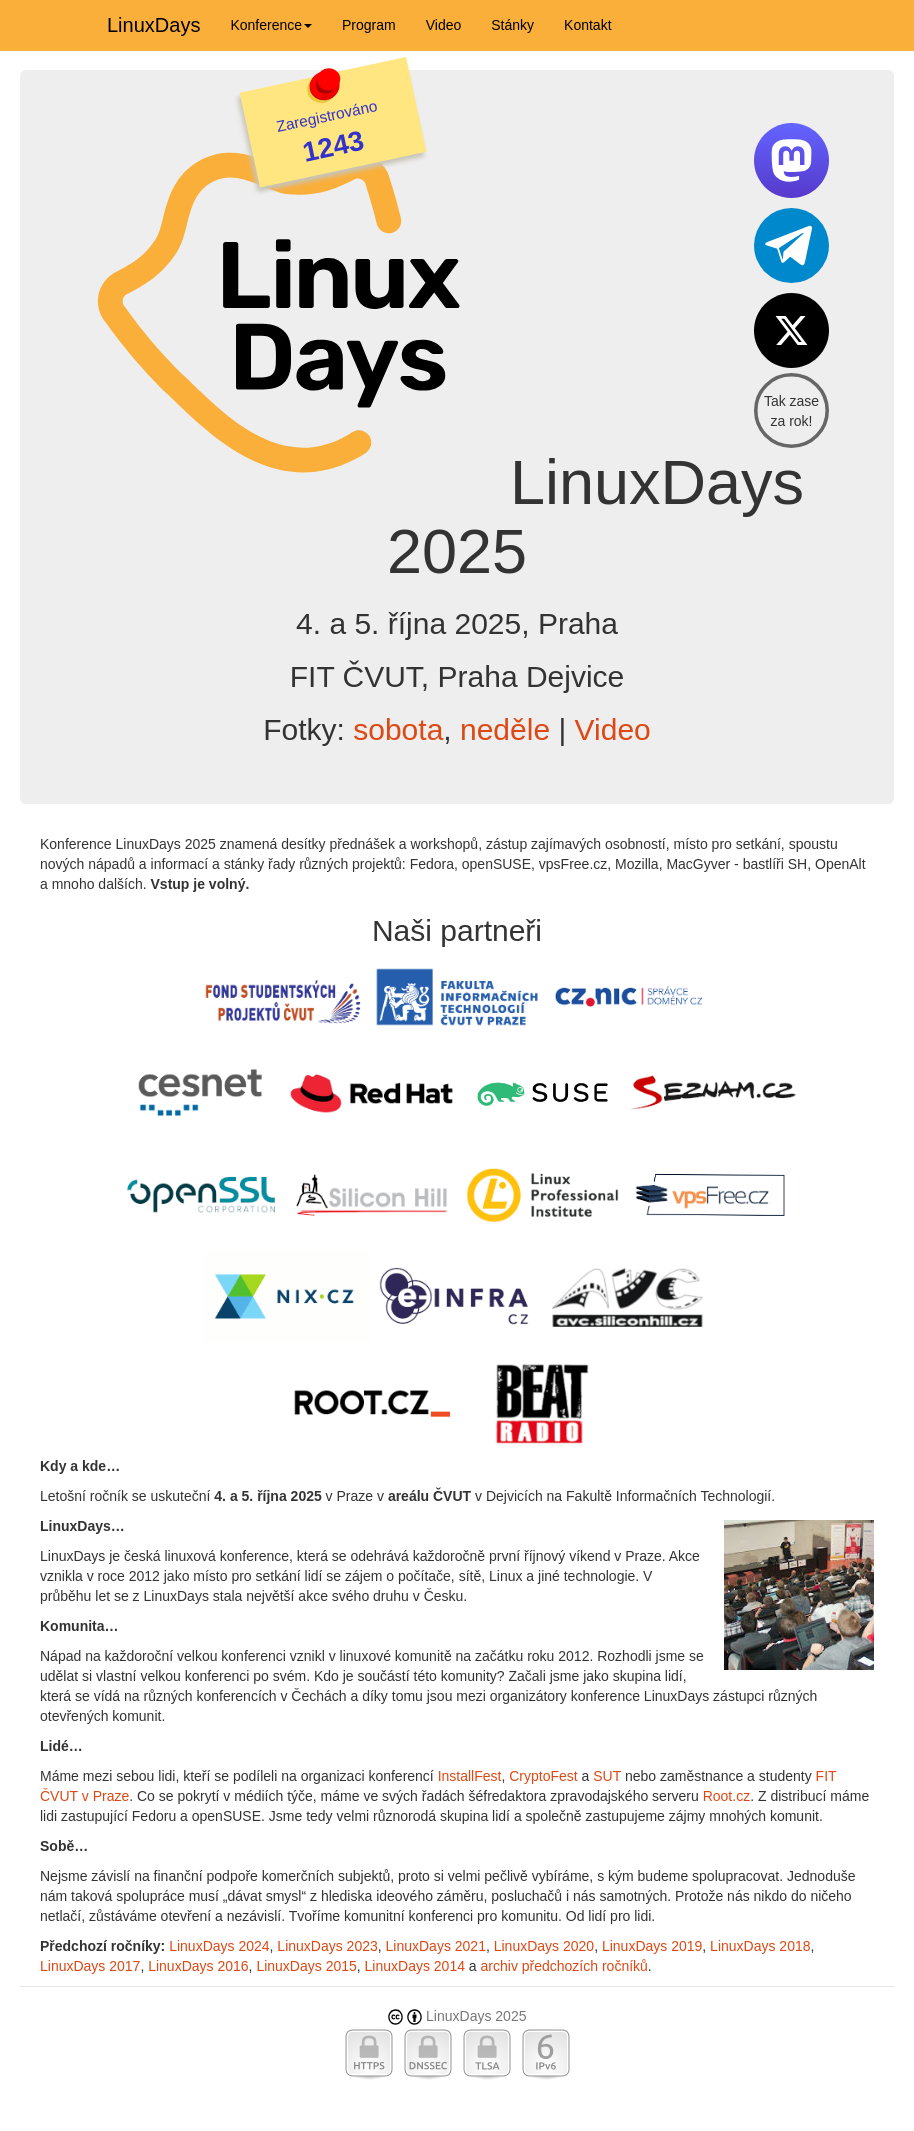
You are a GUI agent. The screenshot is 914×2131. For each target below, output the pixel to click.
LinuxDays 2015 (306, 1966)
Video (444, 25)
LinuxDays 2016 (198, 1966)
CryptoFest (543, 1776)
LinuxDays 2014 (415, 1966)
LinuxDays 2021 (436, 1946)
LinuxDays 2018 (760, 1946)
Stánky (512, 25)
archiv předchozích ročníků (564, 1966)
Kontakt (587, 25)
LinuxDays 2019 (652, 1946)
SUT (607, 1776)
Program (369, 25)
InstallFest (470, 1776)
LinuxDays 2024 (219, 1946)
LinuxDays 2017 (90, 1966)
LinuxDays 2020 (544, 1946)
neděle (505, 729)
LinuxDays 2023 (327, 1946)
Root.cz (726, 1796)
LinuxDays (153, 25)
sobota (398, 729)
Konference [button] (271, 25)
